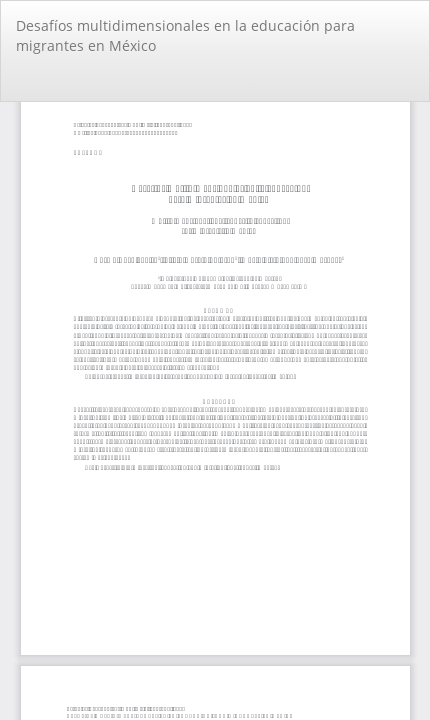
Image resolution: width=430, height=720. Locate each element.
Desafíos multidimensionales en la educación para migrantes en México (185, 35)
